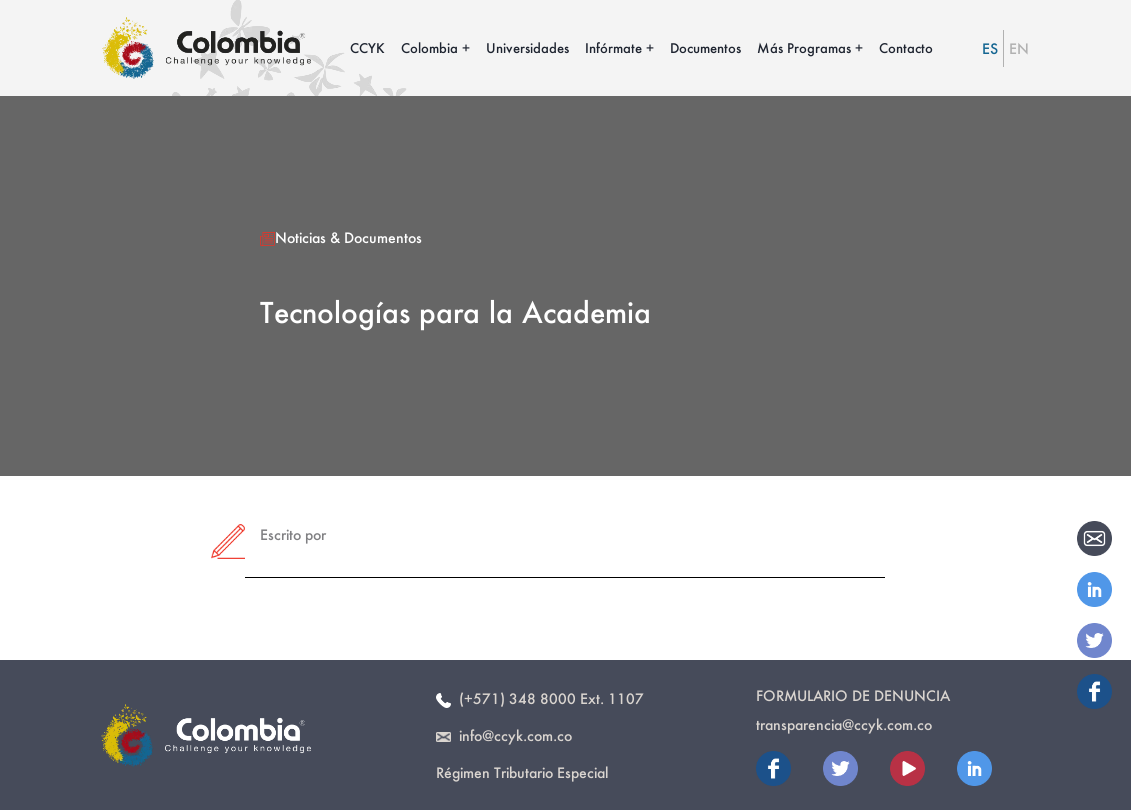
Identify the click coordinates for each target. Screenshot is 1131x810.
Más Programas (804, 47)
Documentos (705, 47)
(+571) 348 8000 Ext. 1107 (540, 698)
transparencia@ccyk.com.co (844, 724)
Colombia (429, 47)
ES (990, 48)
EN (1019, 48)
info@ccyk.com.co (504, 735)
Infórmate (613, 47)
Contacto (906, 47)
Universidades (527, 47)
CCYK (367, 47)
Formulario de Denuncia (853, 695)
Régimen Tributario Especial (522, 772)
